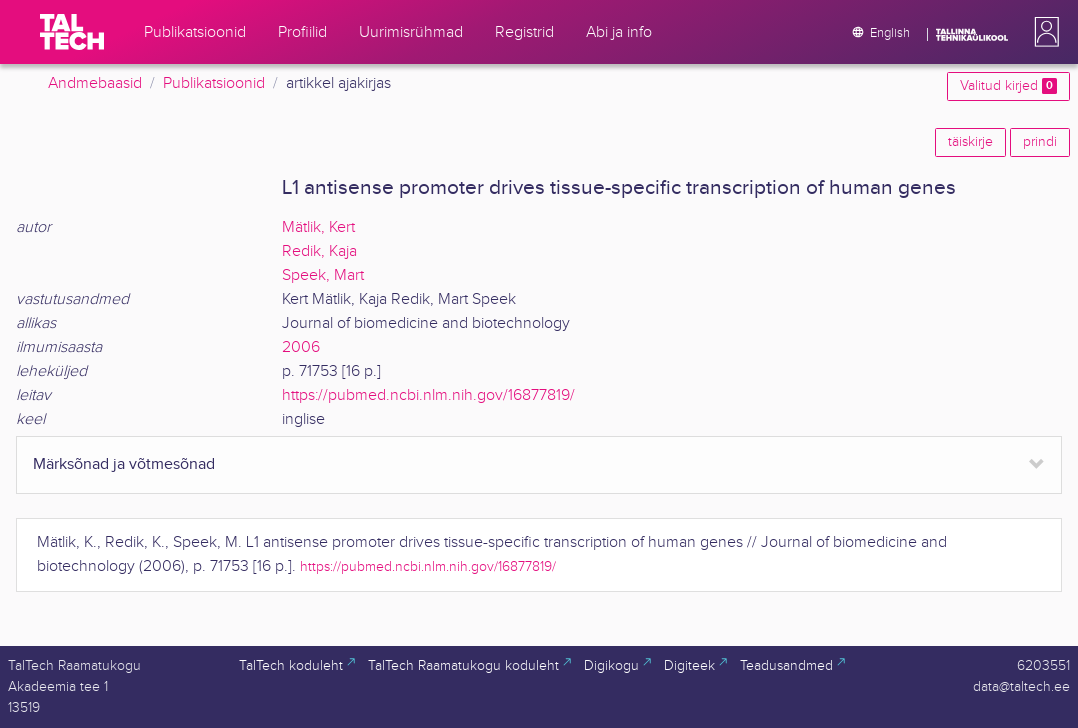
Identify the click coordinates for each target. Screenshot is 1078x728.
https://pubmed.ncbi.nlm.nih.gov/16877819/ (428, 395)
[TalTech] (72, 32)
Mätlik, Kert (318, 227)
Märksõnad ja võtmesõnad (124, 464)
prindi (1040, 142)
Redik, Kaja (319, 251)
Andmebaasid (95, 83)
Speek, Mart (323, 275)
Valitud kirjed (1008, 86)
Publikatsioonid (214, 83)
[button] (1043, 32)
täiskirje (970, 142)
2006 (301, 347)
